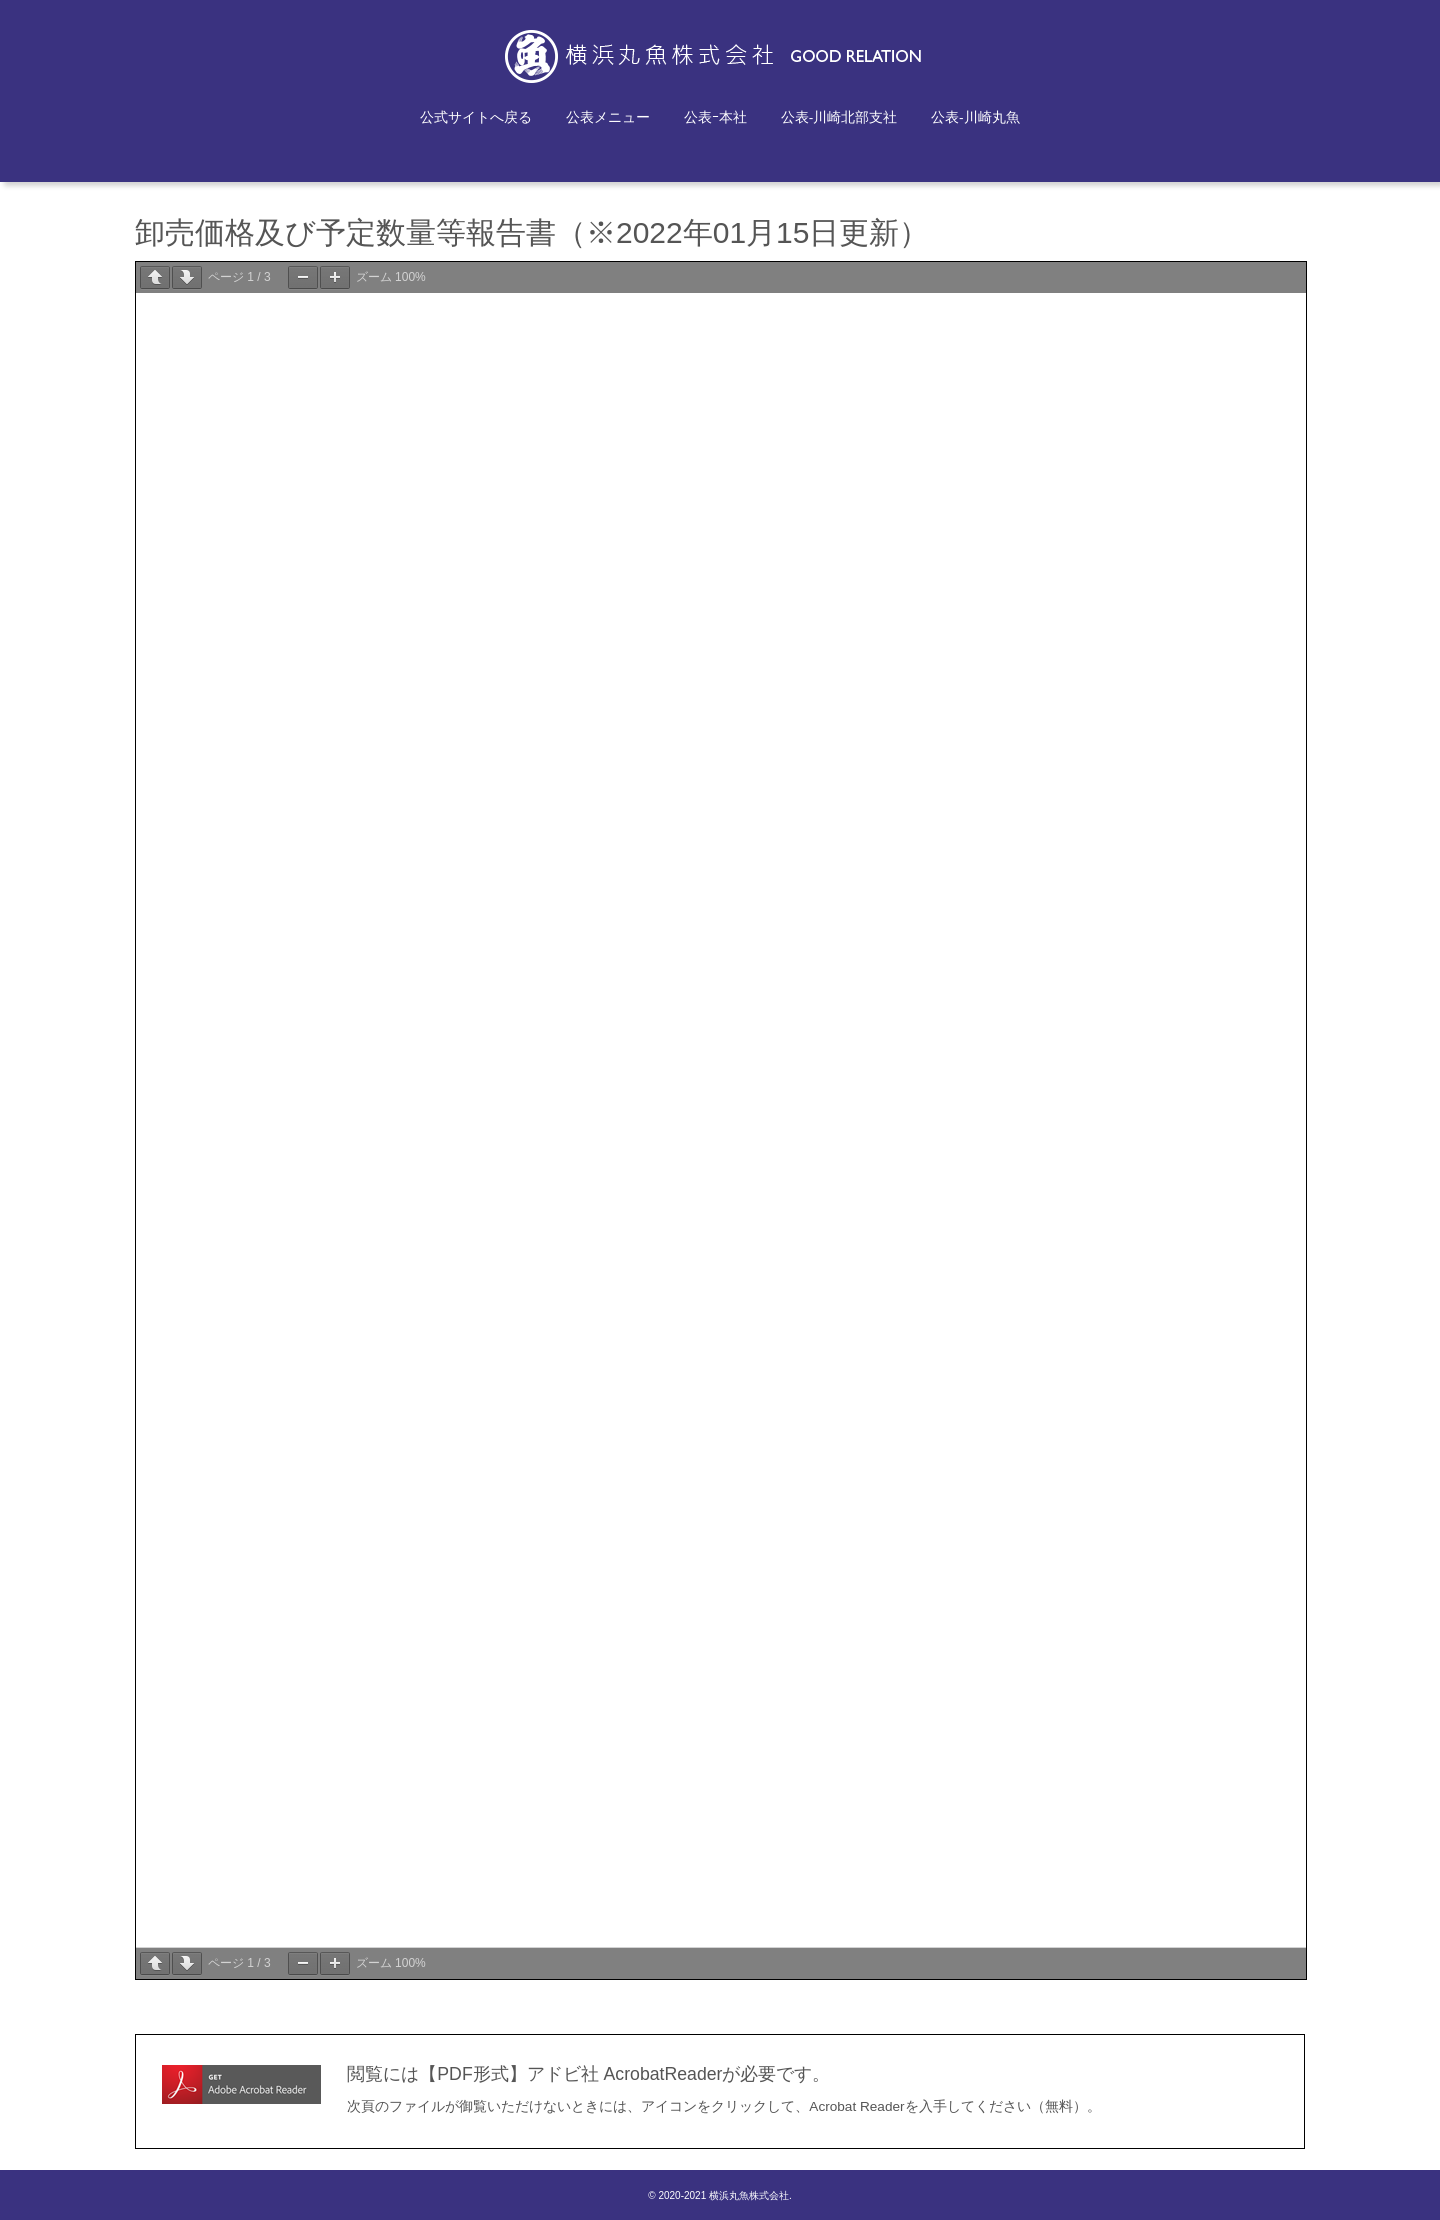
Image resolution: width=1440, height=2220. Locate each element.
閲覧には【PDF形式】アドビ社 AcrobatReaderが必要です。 (588, 2074)
